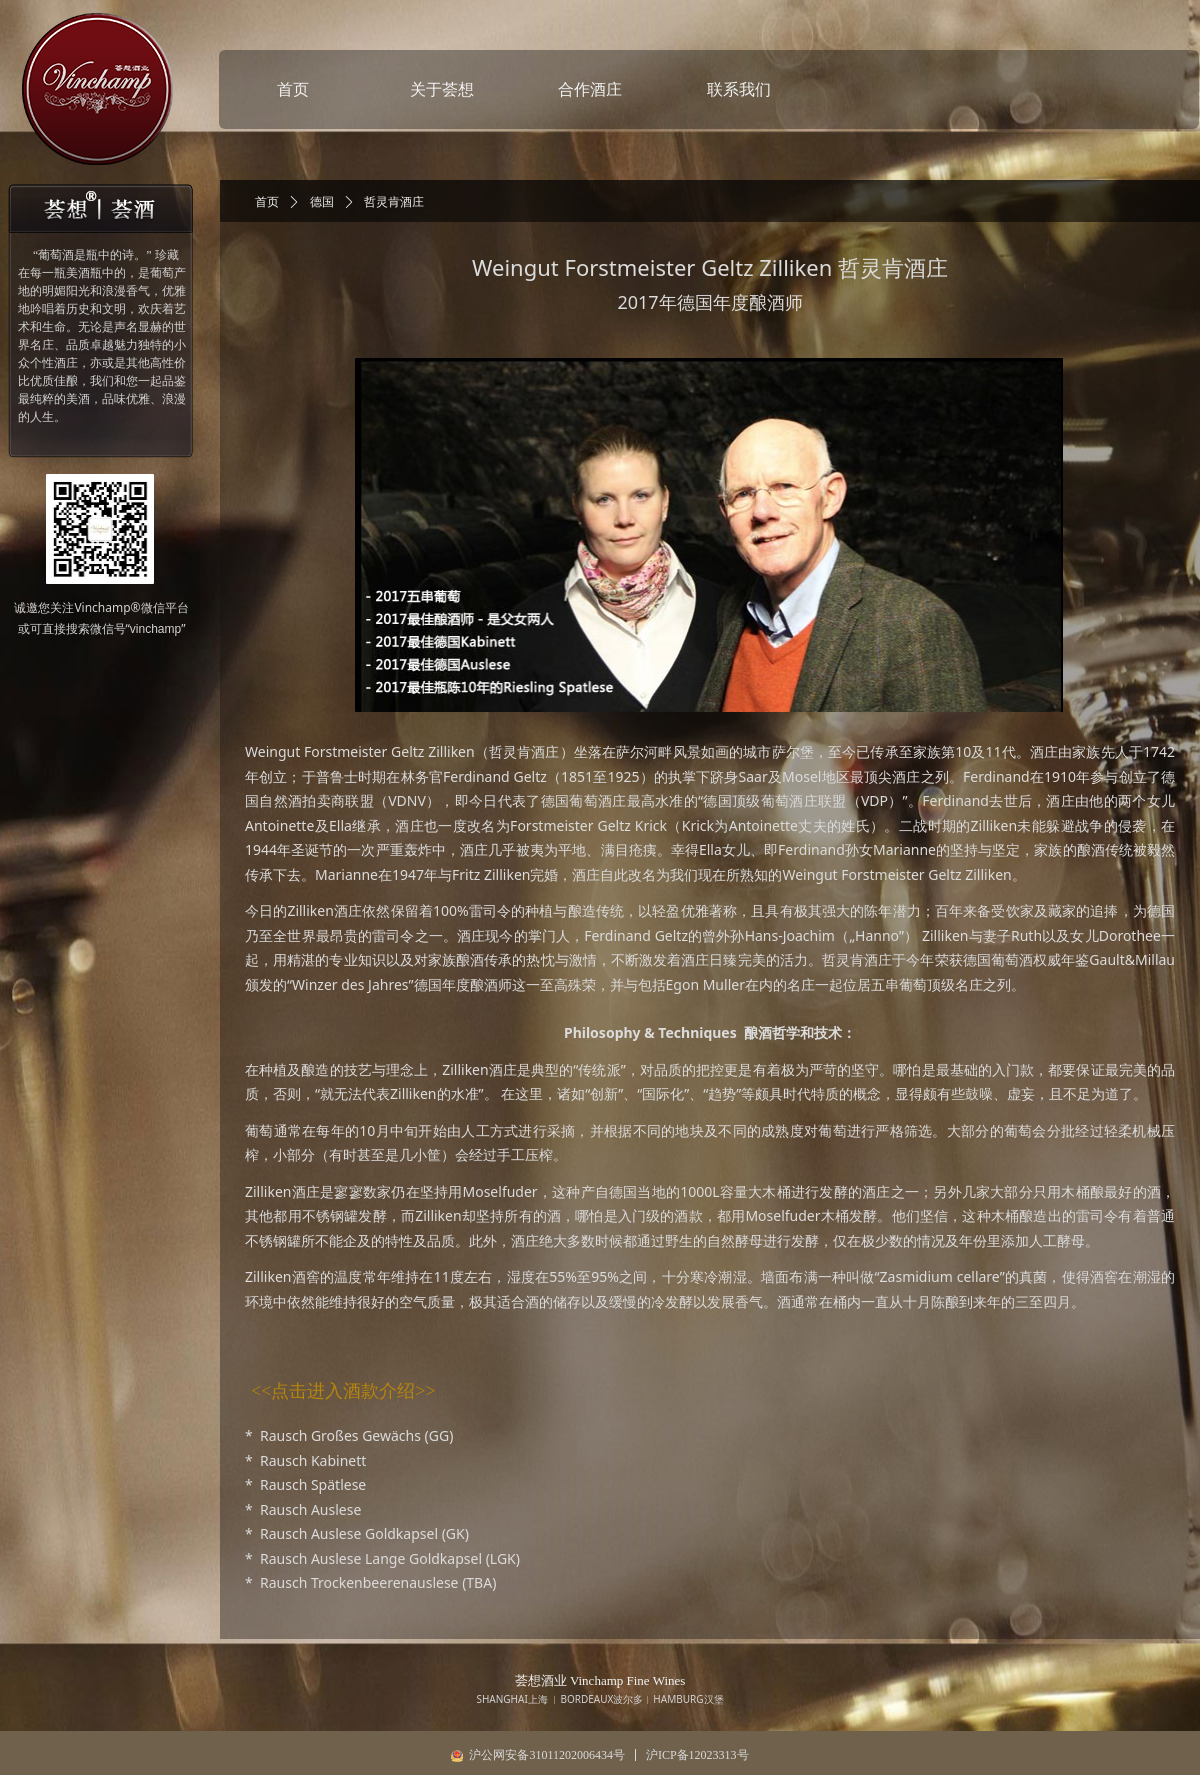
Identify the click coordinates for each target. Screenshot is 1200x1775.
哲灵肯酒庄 (394, 202)
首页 (267, 202)
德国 (322, 202)
